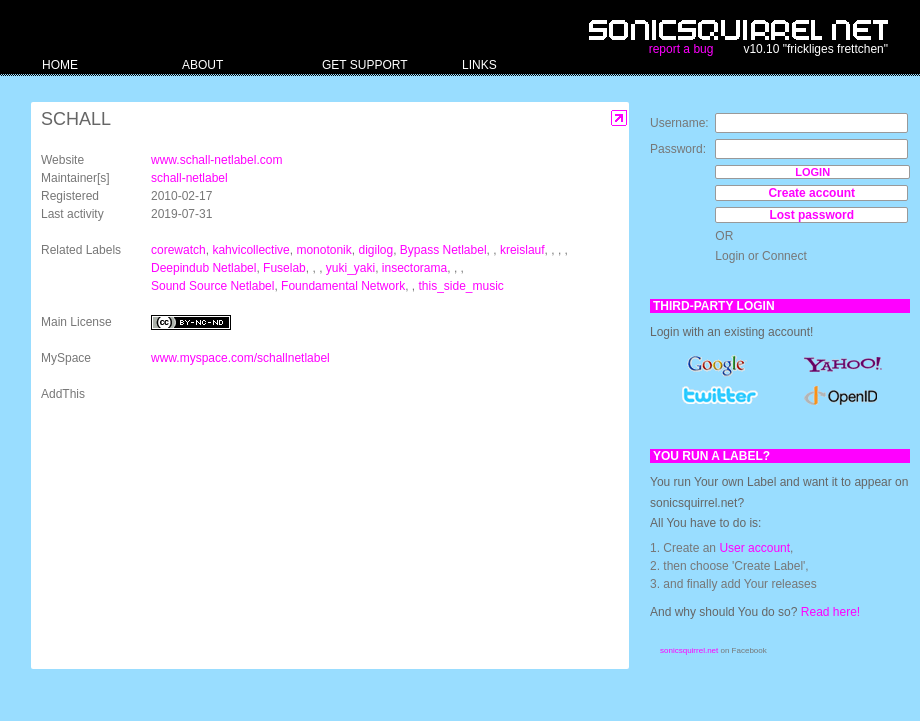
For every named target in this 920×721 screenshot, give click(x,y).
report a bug (681, 49)
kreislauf (522, 250)
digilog (375, 250)
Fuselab (284, 268)
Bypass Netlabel (443, 250)
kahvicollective (250, 250)
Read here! (830, 612)
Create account (811, 193)
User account (754, 548)
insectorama (414, 268)
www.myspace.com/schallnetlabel (240, 358)
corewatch (178, 250)
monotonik (323, 250)
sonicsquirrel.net (689, 650)
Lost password (811, 215)
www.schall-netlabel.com (216, 160)
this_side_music (461, 286)
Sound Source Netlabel (212, 286)
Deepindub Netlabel (203, 268)
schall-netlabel (189, 178)
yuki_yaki (350, 268)
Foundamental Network (343, 286)
